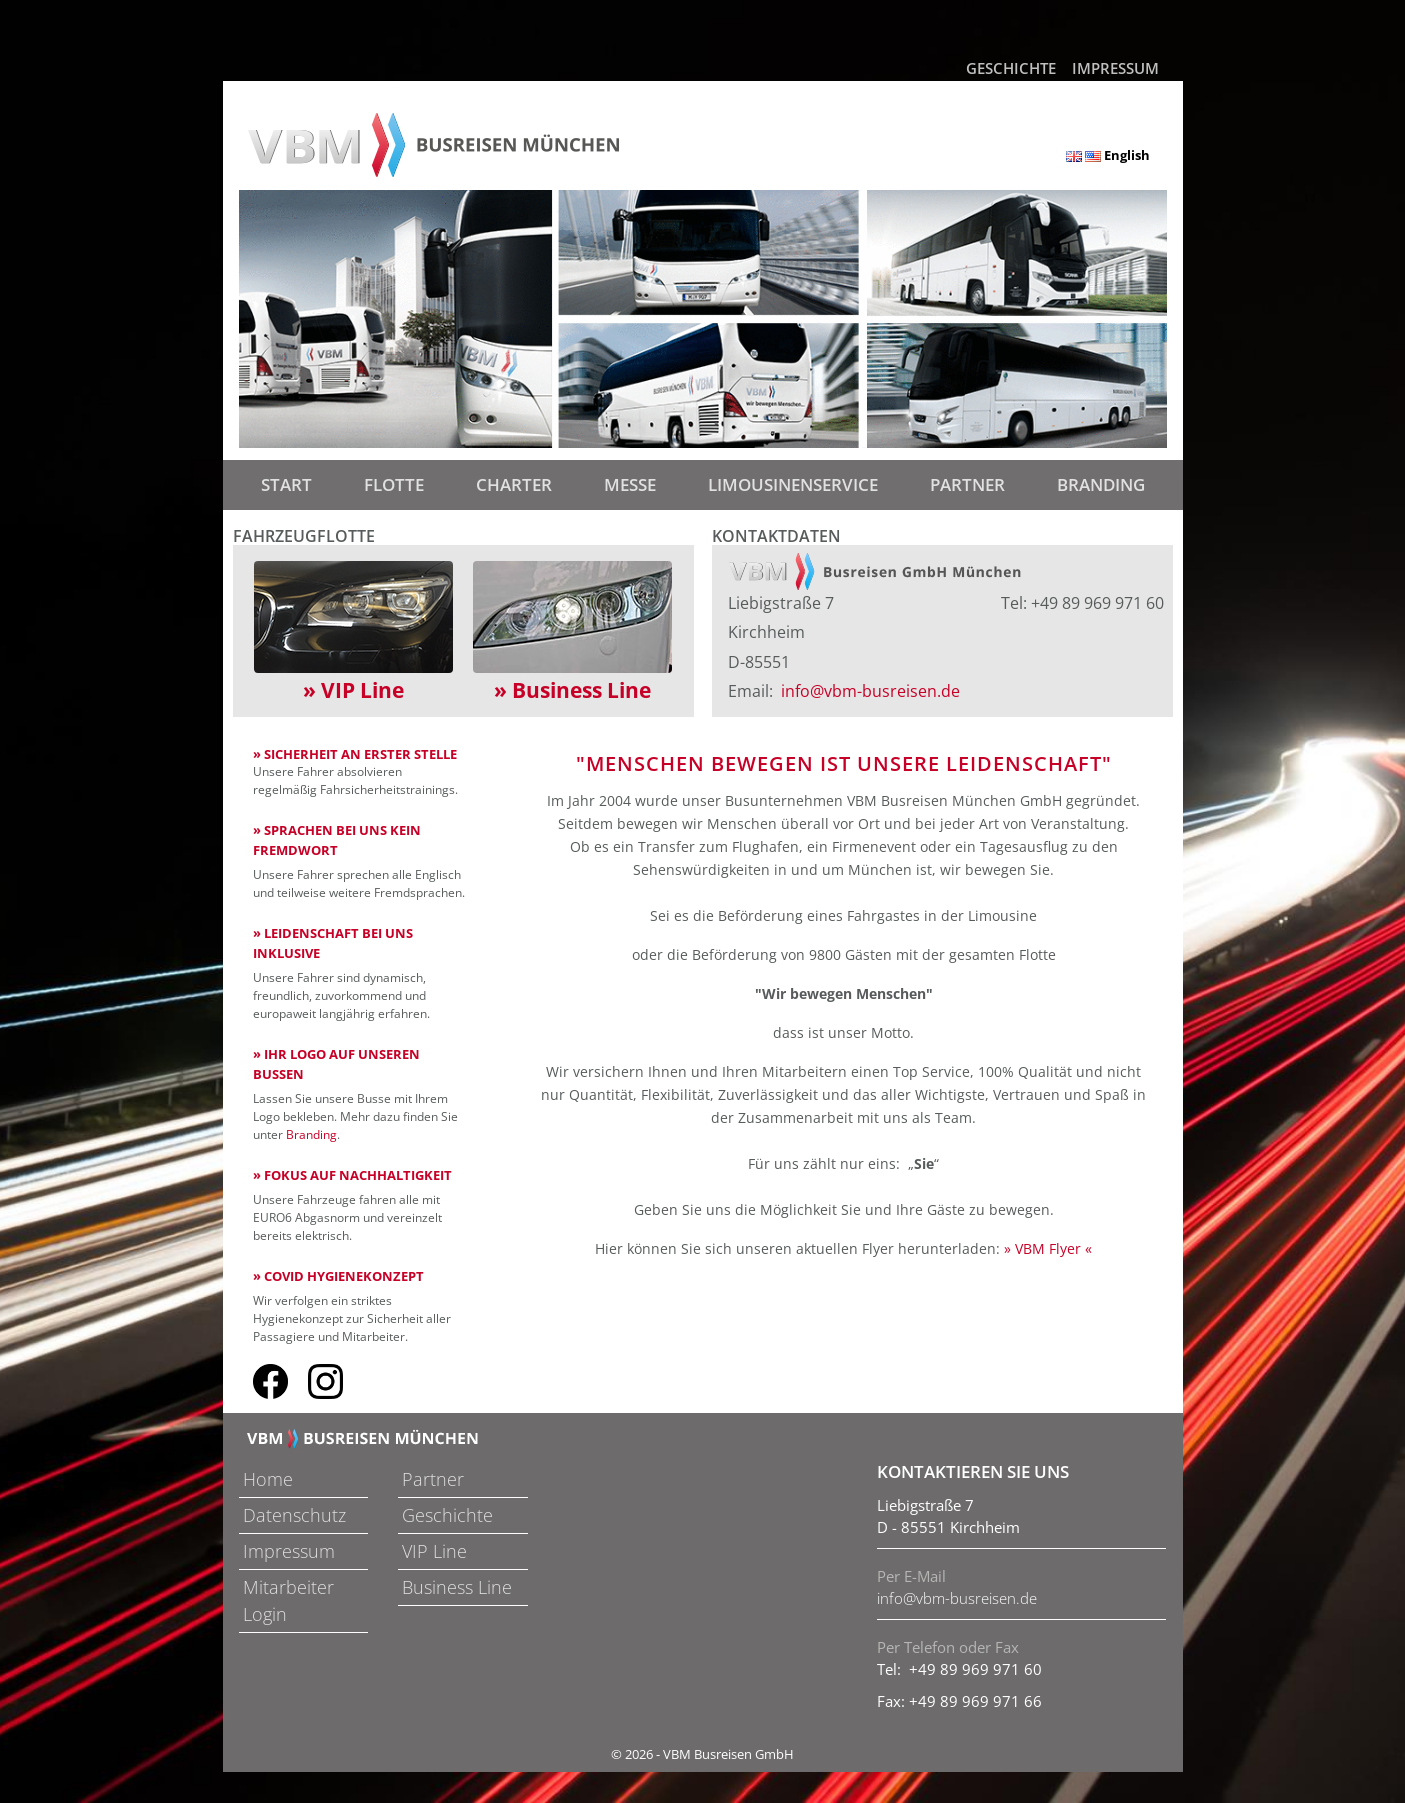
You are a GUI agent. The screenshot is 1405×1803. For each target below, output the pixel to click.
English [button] (1108, 155)
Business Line (457, 1587)
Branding (1101, 484)
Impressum (1115, 68)
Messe (630, 484)
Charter (514, 484)
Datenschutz (294, 1515)
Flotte (394, 484)
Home (268, 1479)
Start (290, 484)
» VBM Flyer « (1048, 1248)
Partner (967, 484)
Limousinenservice (793, 484)
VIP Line (434, 1551)
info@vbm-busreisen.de (870, 691)
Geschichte (1011, 68)
